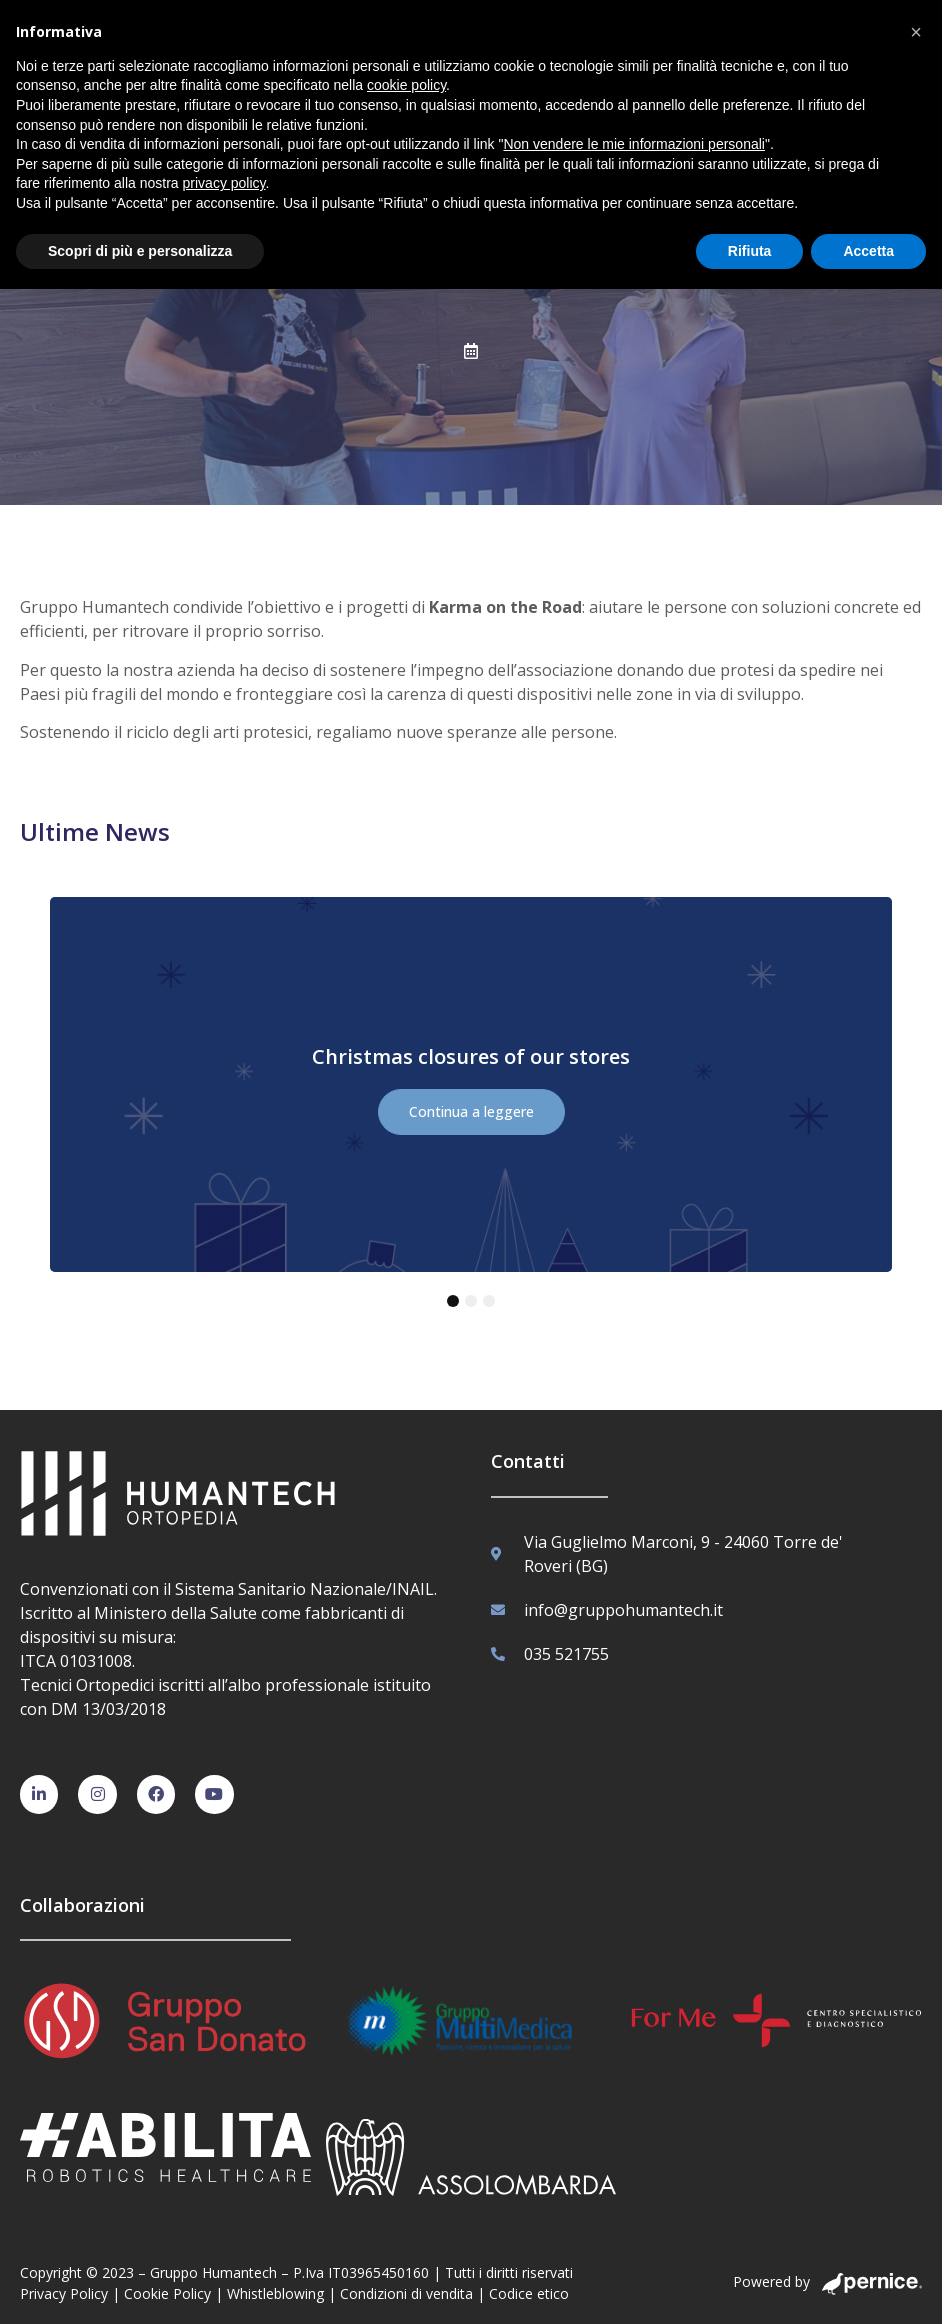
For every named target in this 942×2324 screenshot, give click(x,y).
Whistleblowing (275, 2293)
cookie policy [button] (406, 85)
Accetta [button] (868, 251)
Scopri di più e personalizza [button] (140, 251)
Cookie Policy (167, 2293)
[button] (916, 32)
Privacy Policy (64, 2293)
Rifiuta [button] (750, 251)
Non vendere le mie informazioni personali (633, 144)
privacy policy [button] (224, 183)
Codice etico (529, 2293)
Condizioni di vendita (406, 2293)
